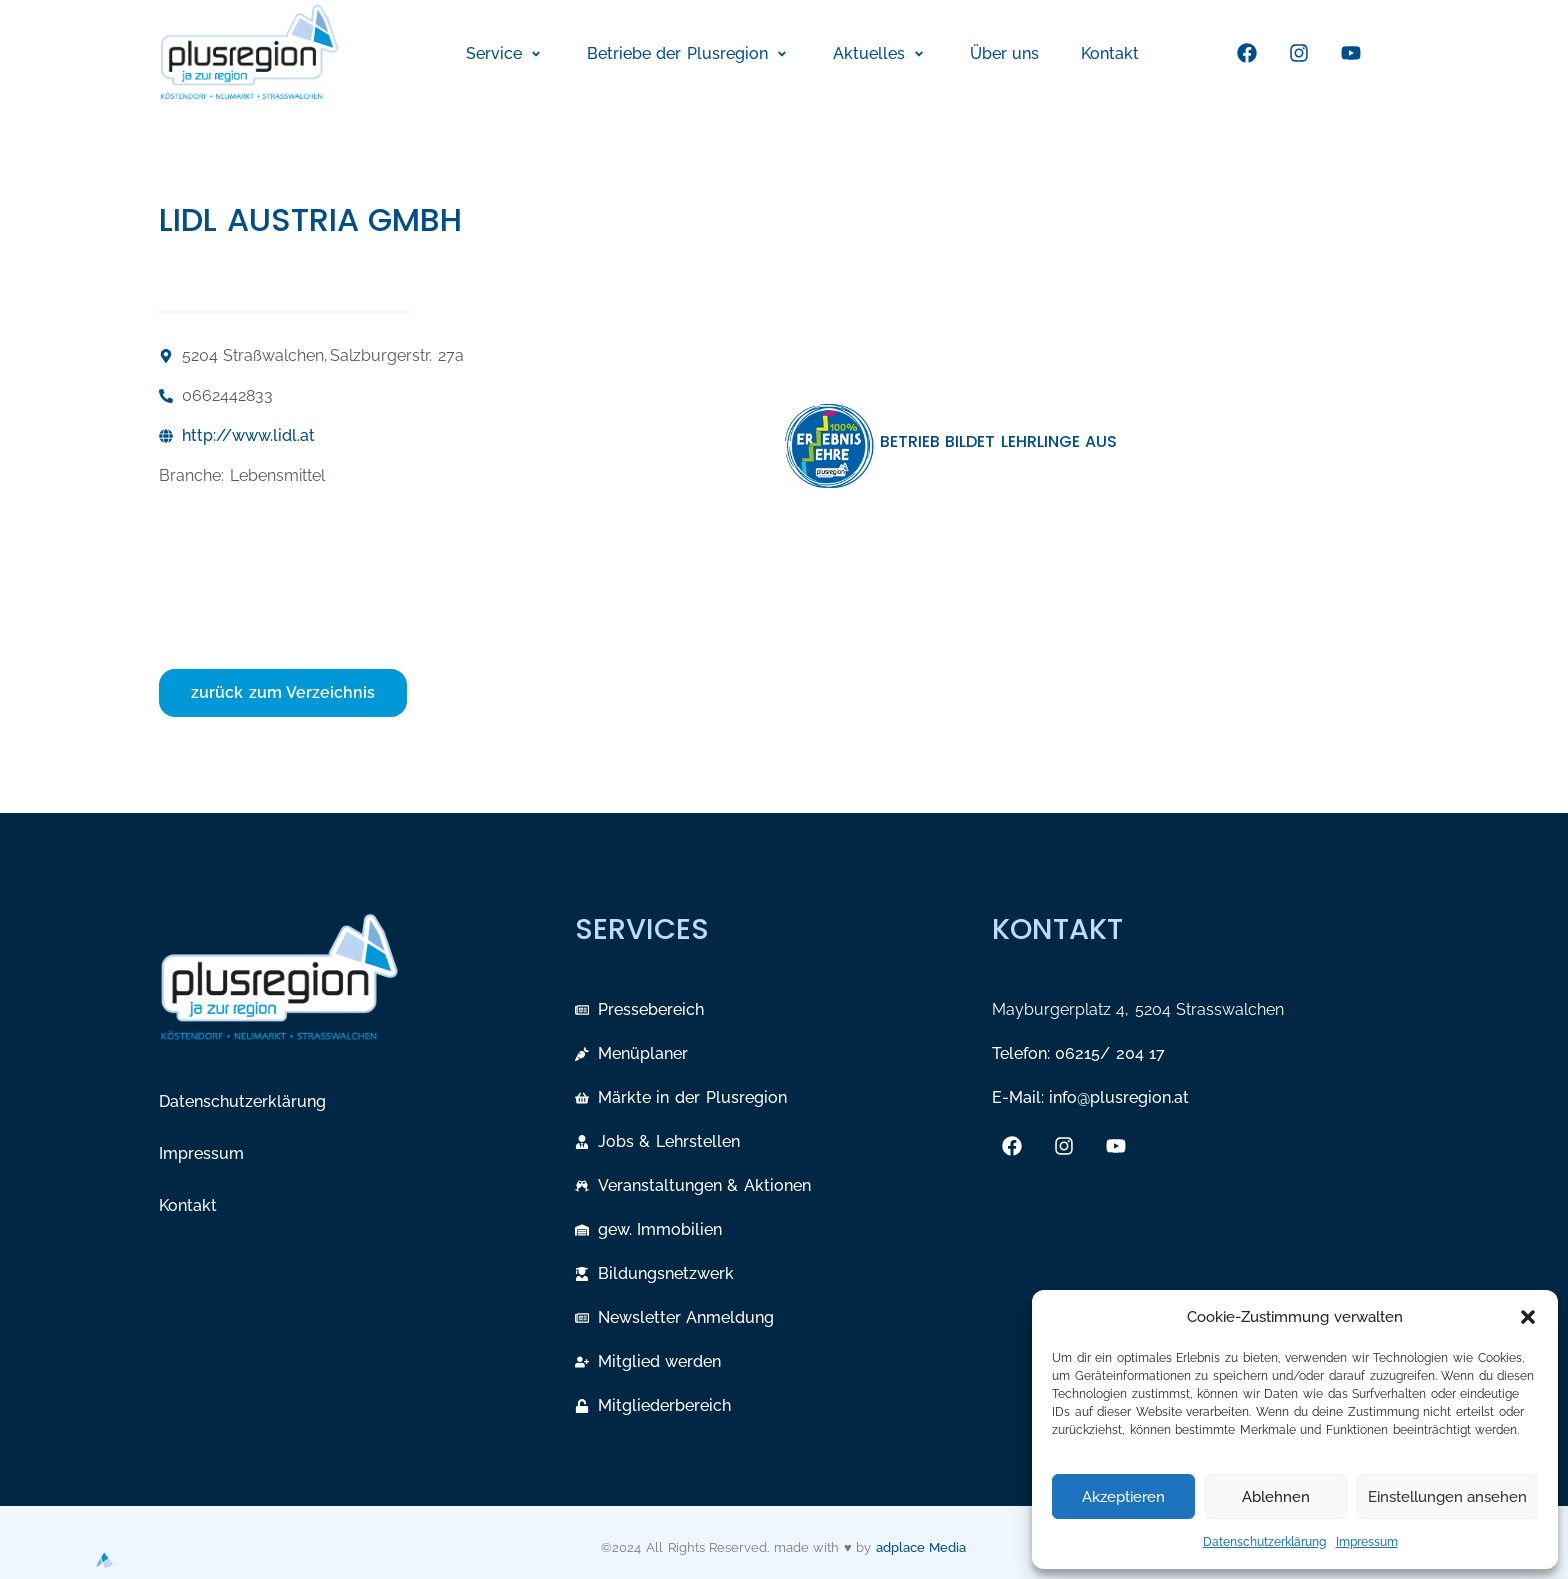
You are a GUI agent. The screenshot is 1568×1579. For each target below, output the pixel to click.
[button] (1528, 1317)
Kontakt (188, 1205)
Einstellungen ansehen (1447, 1497)
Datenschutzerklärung (1264, 1542)
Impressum (1367, 1542)
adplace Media (921, 1547)
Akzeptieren (1123, 1497)
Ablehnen (1276, 1497)
